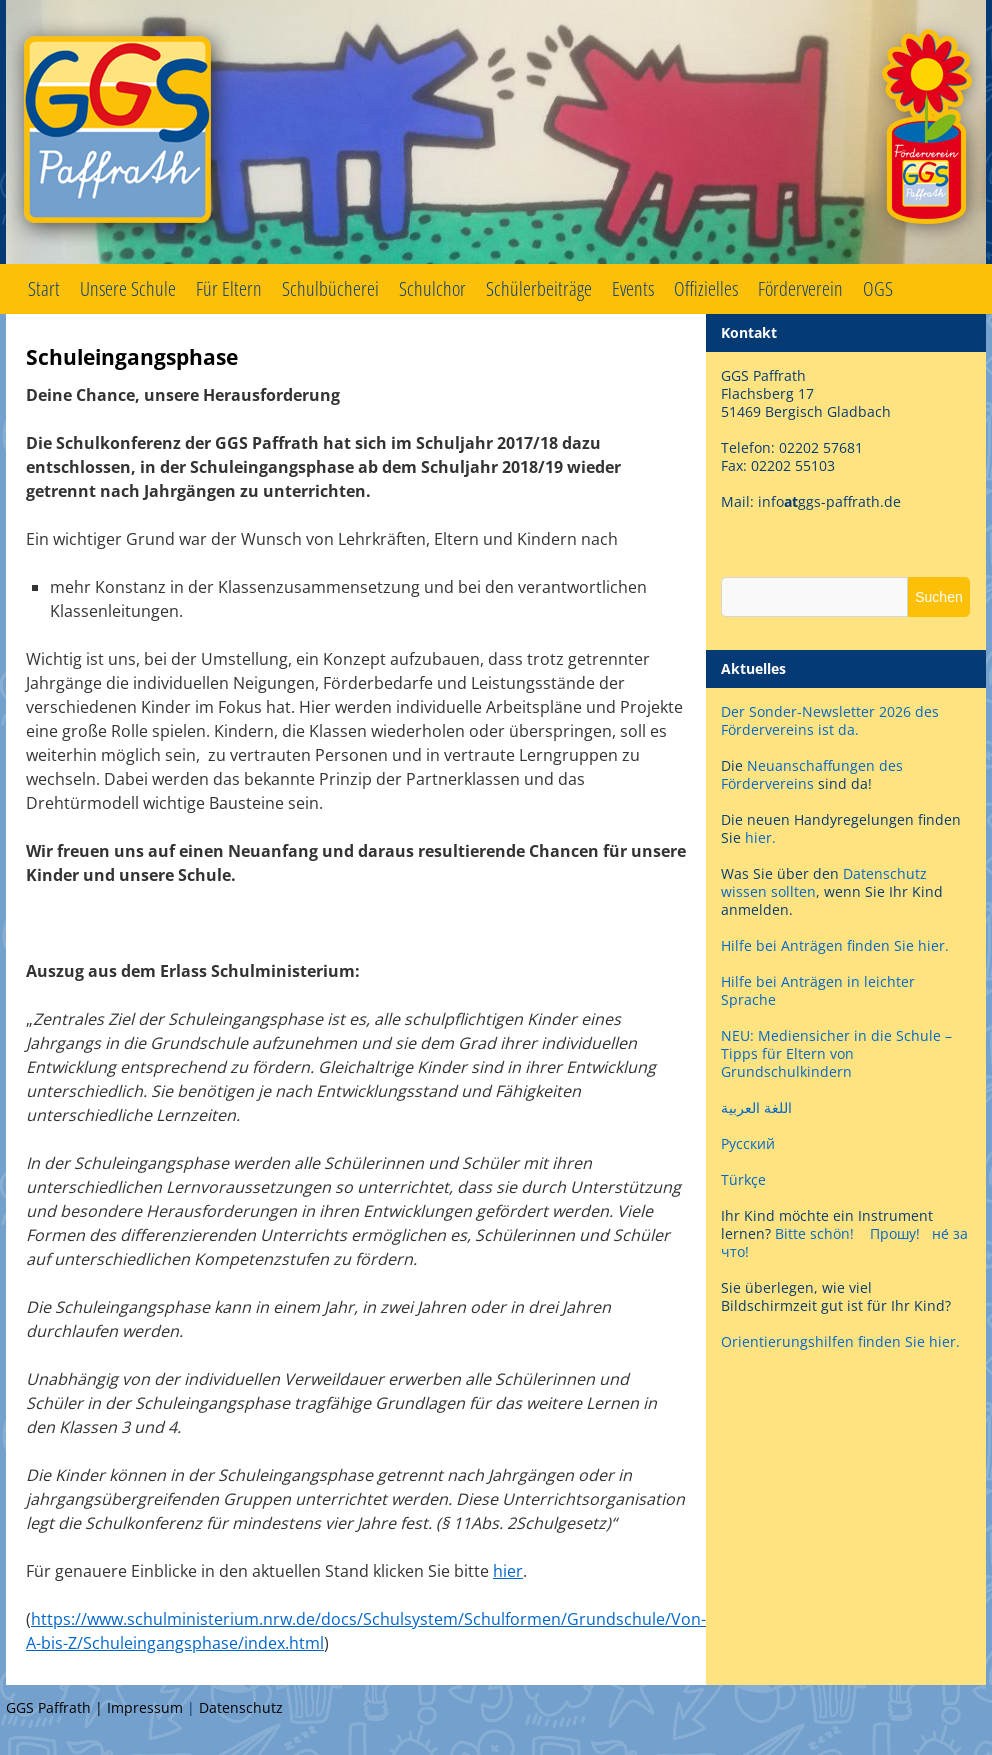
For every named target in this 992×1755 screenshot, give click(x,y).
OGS (878, 288)
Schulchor (432, 288)
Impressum (145, 1707)
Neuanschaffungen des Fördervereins (812, 774)
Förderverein (800, 288)
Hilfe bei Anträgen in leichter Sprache (818, 990)
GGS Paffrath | (56, 1707)
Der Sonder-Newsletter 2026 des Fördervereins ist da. (830, 720)
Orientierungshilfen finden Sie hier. (840, 1341)
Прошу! (895, 1233)
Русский (748, 1143)
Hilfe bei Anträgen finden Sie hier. (837, 945)
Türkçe (743, 1179)
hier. (760, 837)
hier (508, 1571)
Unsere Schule (128, 288)
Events (633, 288)
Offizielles (706, 288)
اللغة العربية (756, 1107)
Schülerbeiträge (539, 288)
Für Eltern (229, 288)
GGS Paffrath (496, 132)
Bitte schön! (814, 1233)
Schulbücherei (330, 288)
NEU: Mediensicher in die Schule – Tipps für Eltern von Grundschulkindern (836, 1053)
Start (44, 288)
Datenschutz (241, 1707)
